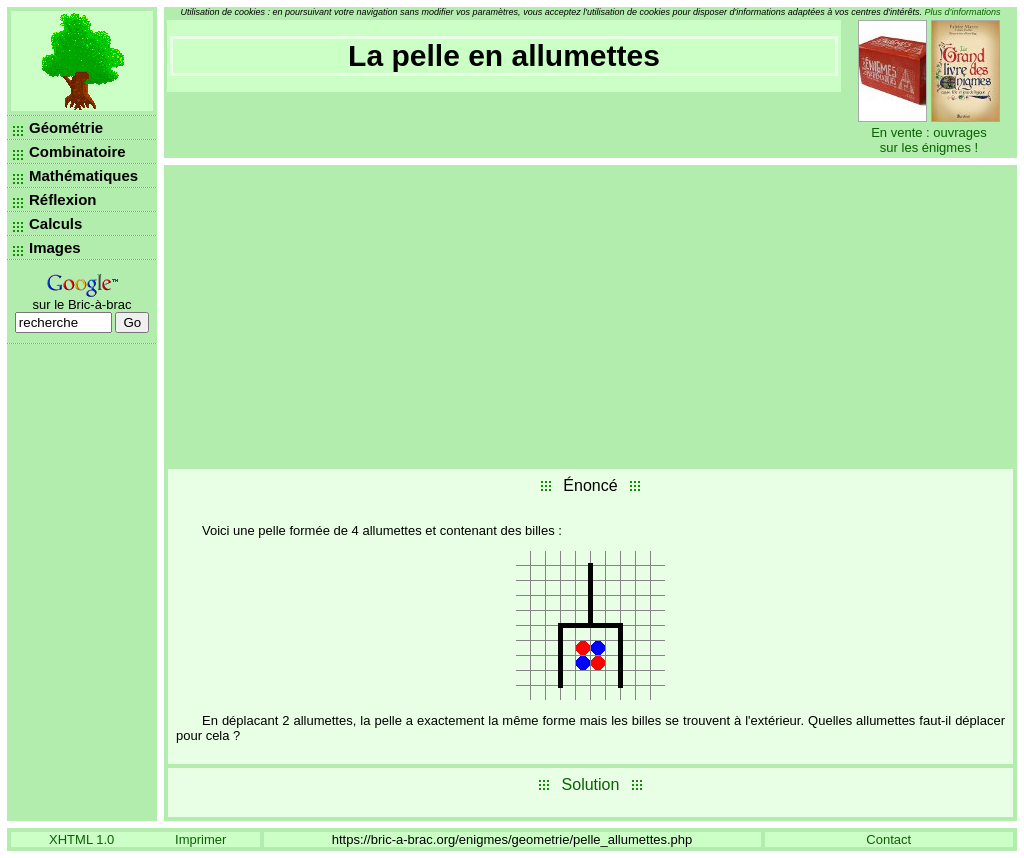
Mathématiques (83, 175)
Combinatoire (77, 151)
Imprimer (200, 839)
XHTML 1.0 (81, 839)
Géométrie (66, 127)
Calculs (55, 223)
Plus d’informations (963, 12)
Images (55, 247)
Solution (591, 784)
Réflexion (63, 199)
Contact (888, 839)
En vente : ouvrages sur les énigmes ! (929, 140)
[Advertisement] (590, 315)
